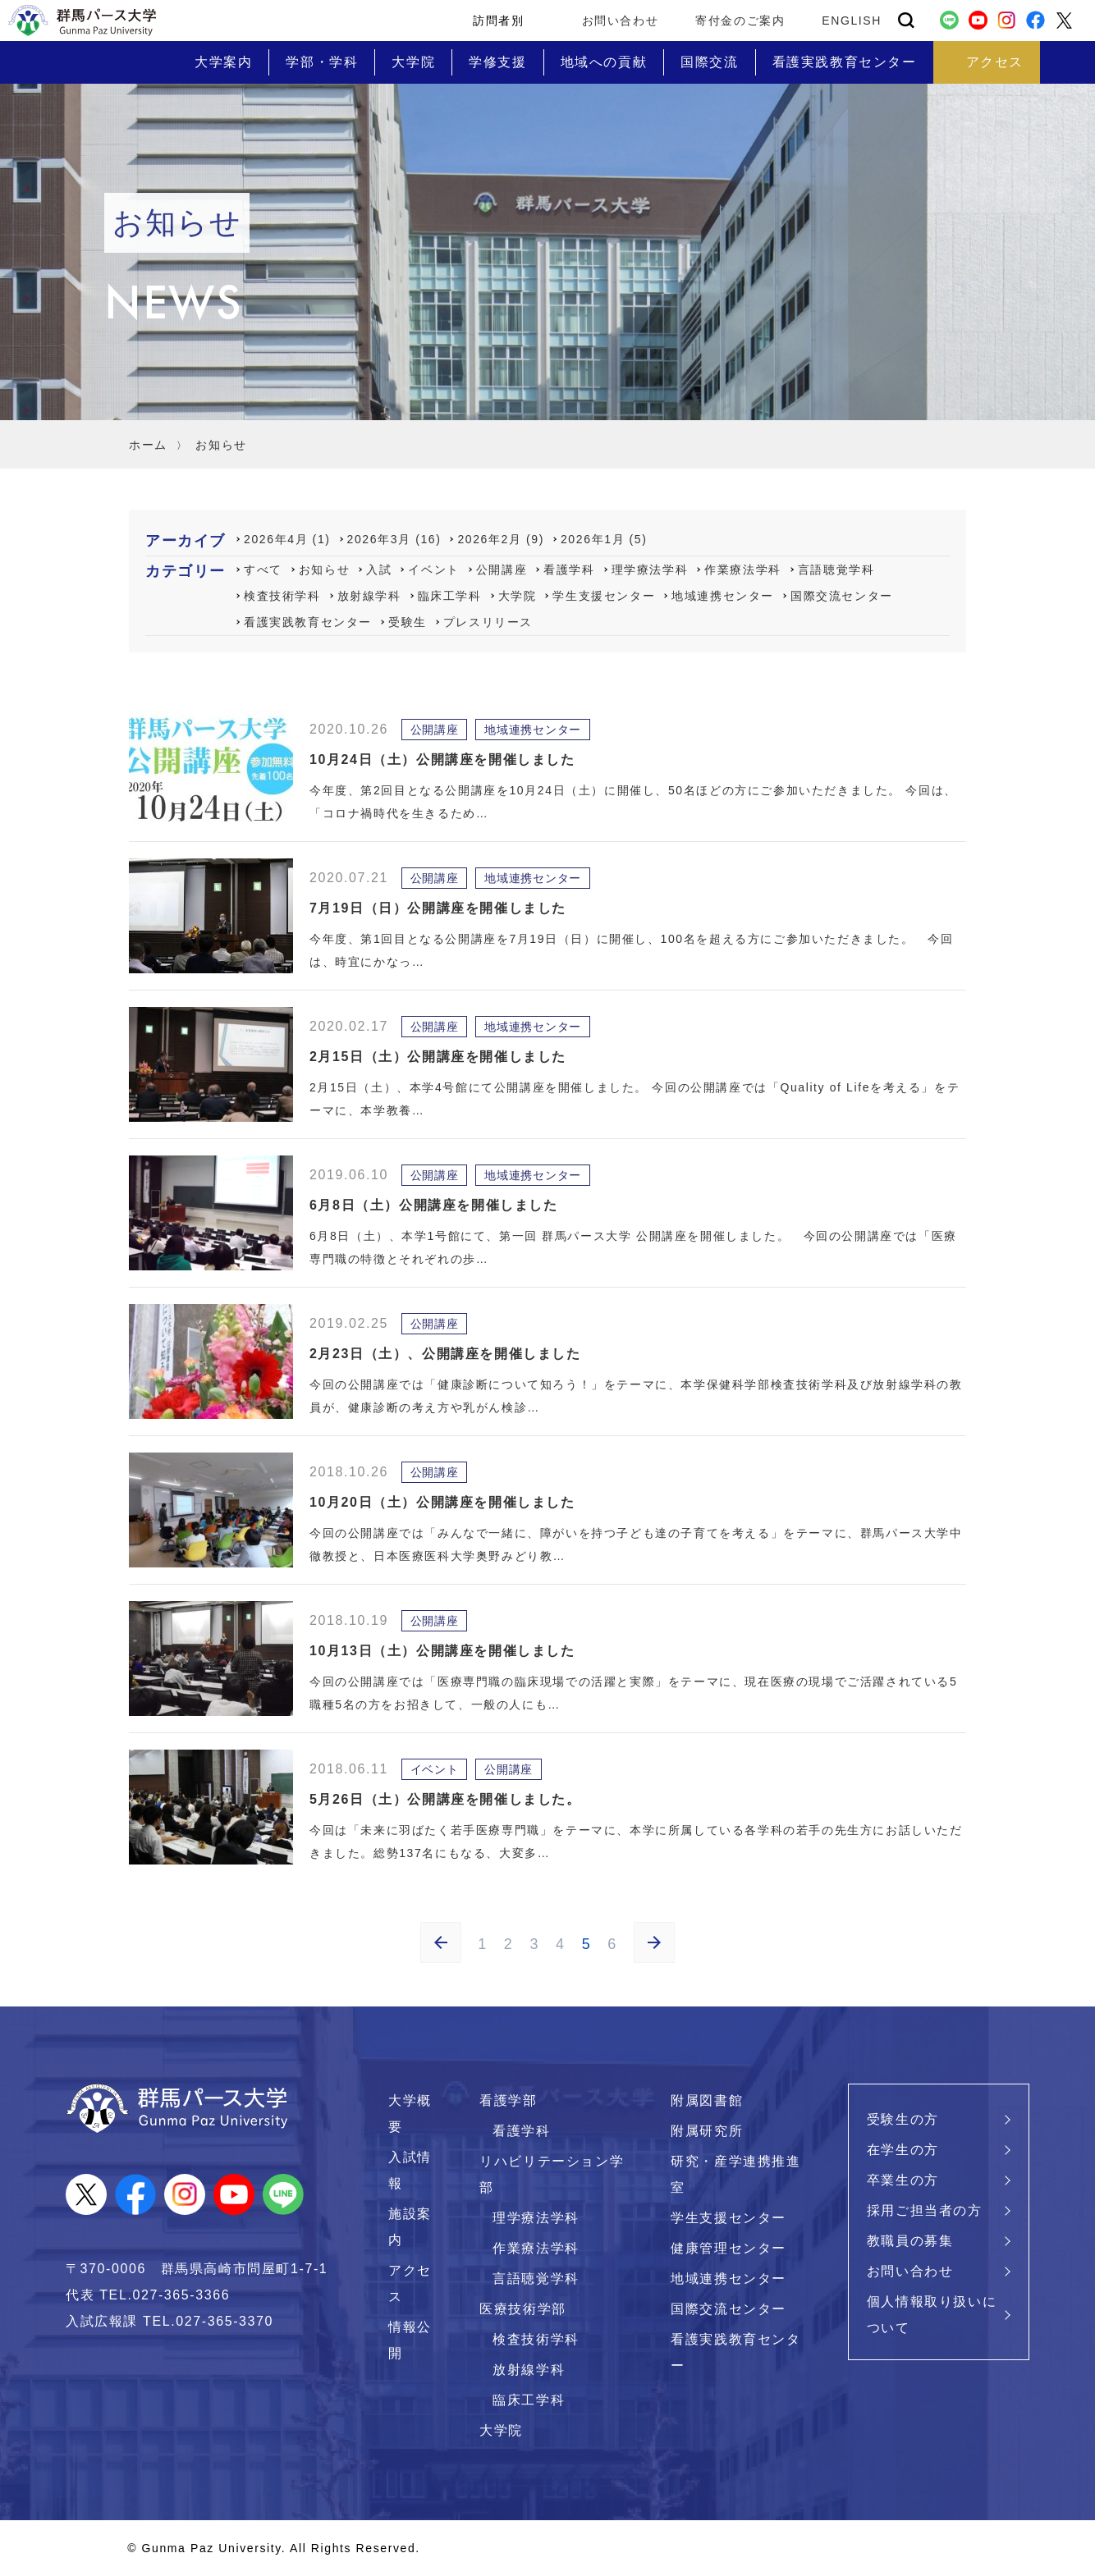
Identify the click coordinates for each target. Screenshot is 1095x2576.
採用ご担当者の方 (925, 2210)
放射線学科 (369, 595)
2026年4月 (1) (287, 539)
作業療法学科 (742, 569)
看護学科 (568, 569)
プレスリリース (488, 622)
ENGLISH (852, 20)
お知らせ (324, 569)
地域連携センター (722, 595)
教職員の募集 (910, 2241)
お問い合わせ (620, 20)
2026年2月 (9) (500, 539)
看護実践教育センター (308, 622)
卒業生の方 (903, 2180)
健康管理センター (728, 2248)
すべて (263, 569)
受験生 (407, 622)
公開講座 (501, 569)
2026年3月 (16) (394, 539)
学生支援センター (603, 595)
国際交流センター (841, 595)
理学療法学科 (650, 569)
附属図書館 (707, 2100)
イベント (433, 569)
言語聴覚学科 (836, 569)
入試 (379, 569)
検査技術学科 (282, 595)
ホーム (148, 444)
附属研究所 (707, 2131)
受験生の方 (903, 2119)
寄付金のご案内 (740, 20)
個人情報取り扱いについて (931, 2315)
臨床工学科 (450, 595)
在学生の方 (903, 2150)
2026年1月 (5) (604, 539)
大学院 (517, 595)
